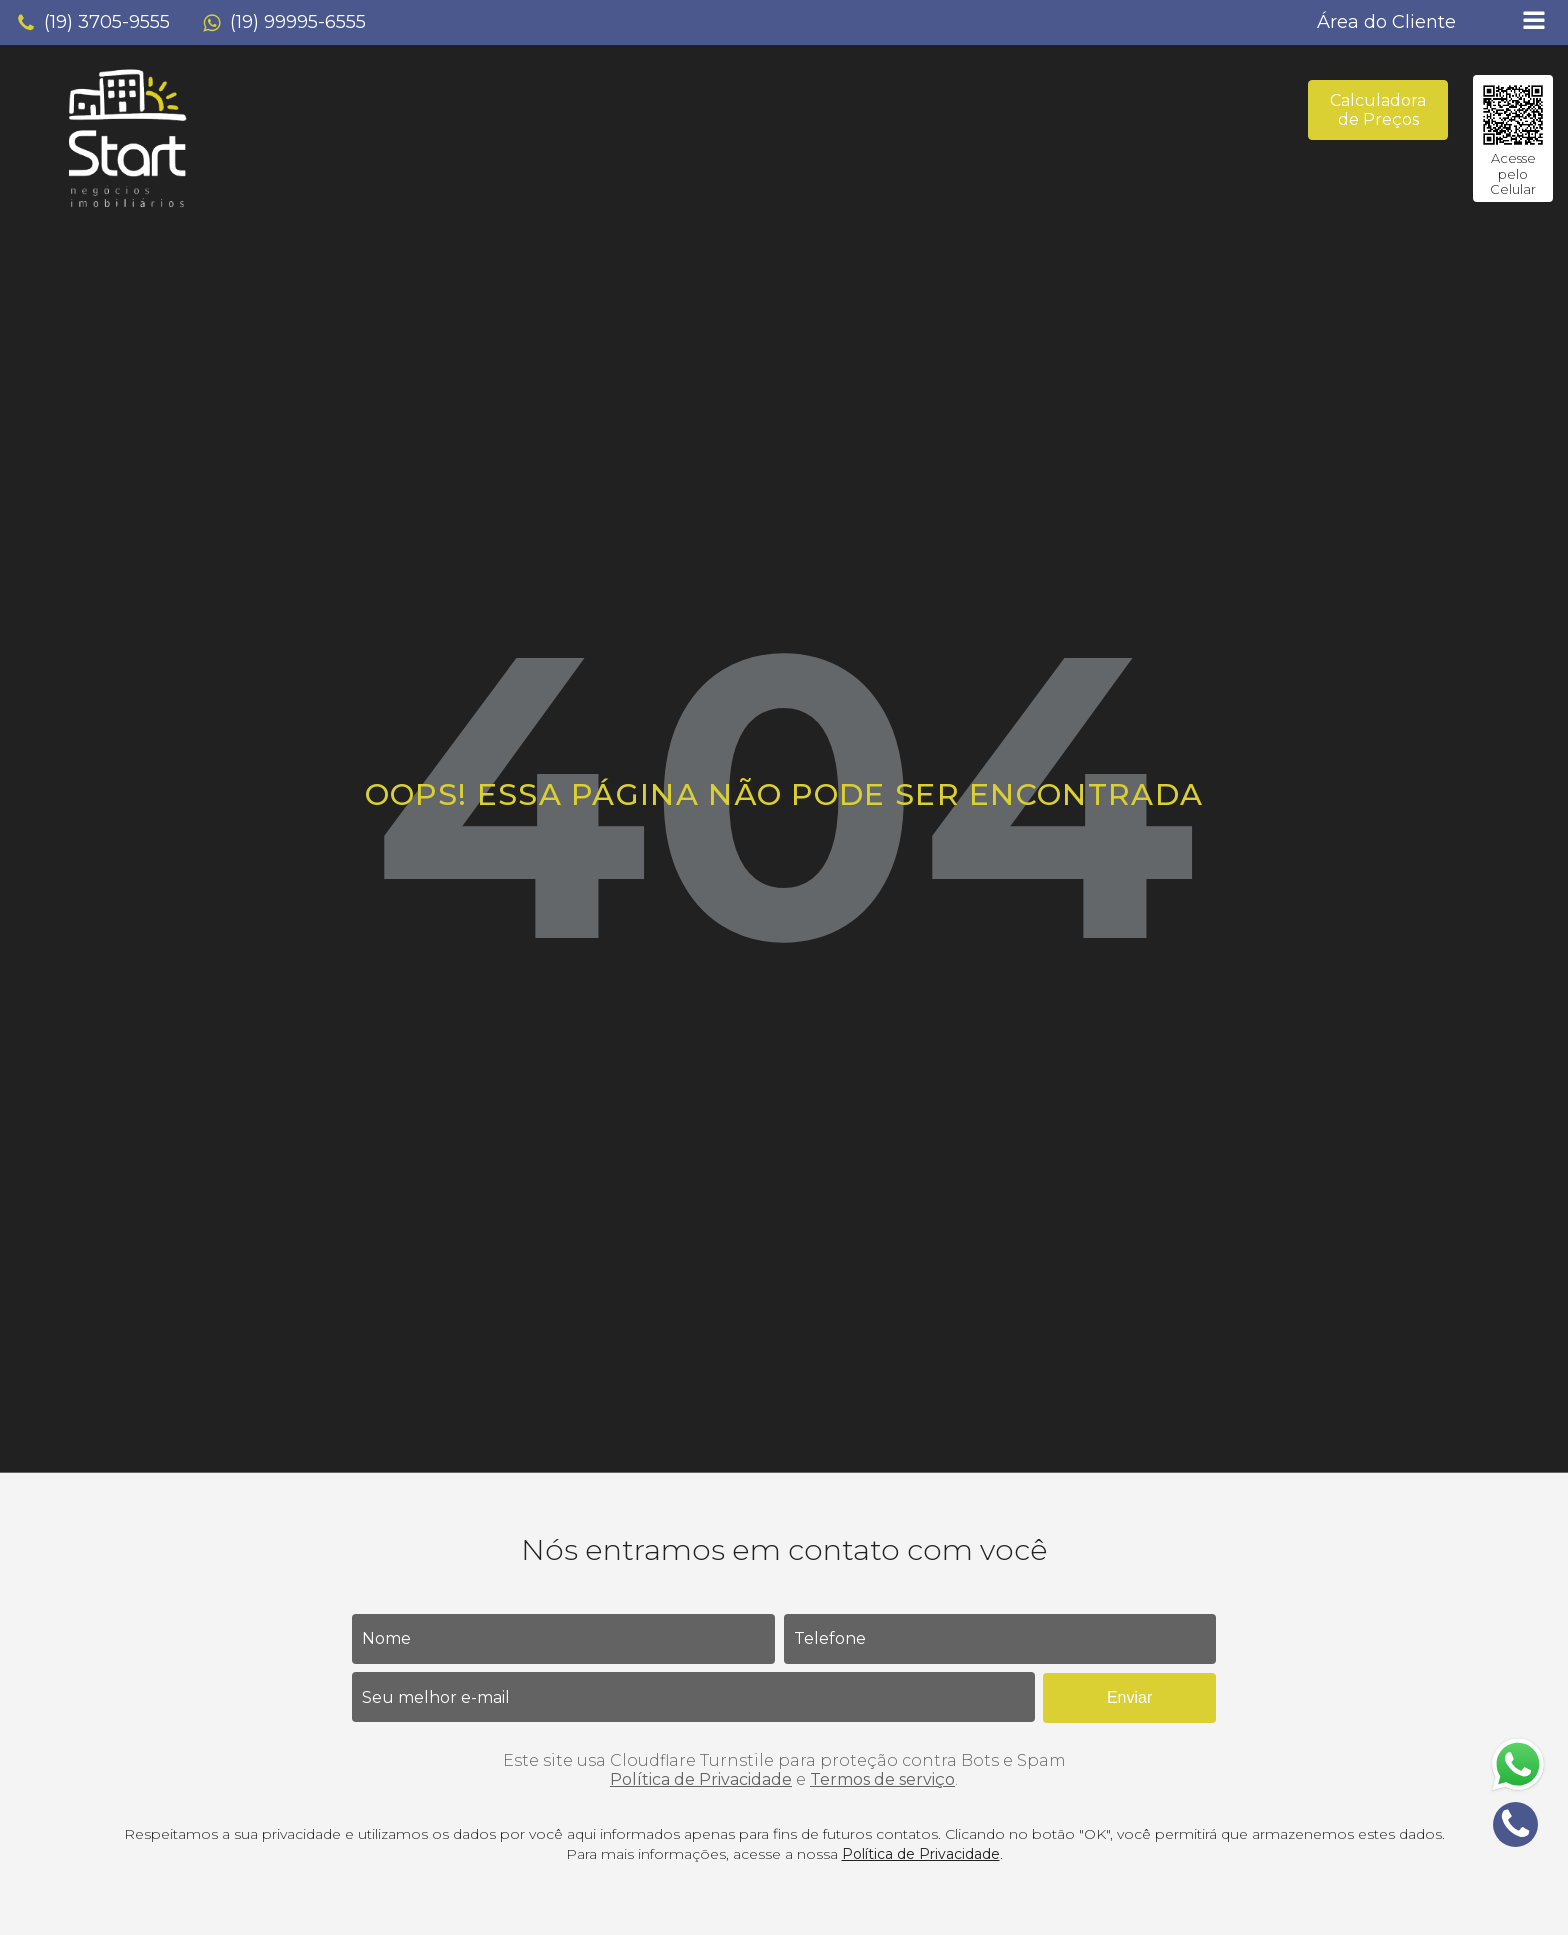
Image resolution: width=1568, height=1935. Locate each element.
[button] (93, 23)
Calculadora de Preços (1378, 110)
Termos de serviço (882, 1779)
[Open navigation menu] (1534, 22)
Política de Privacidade (701, 1779)
